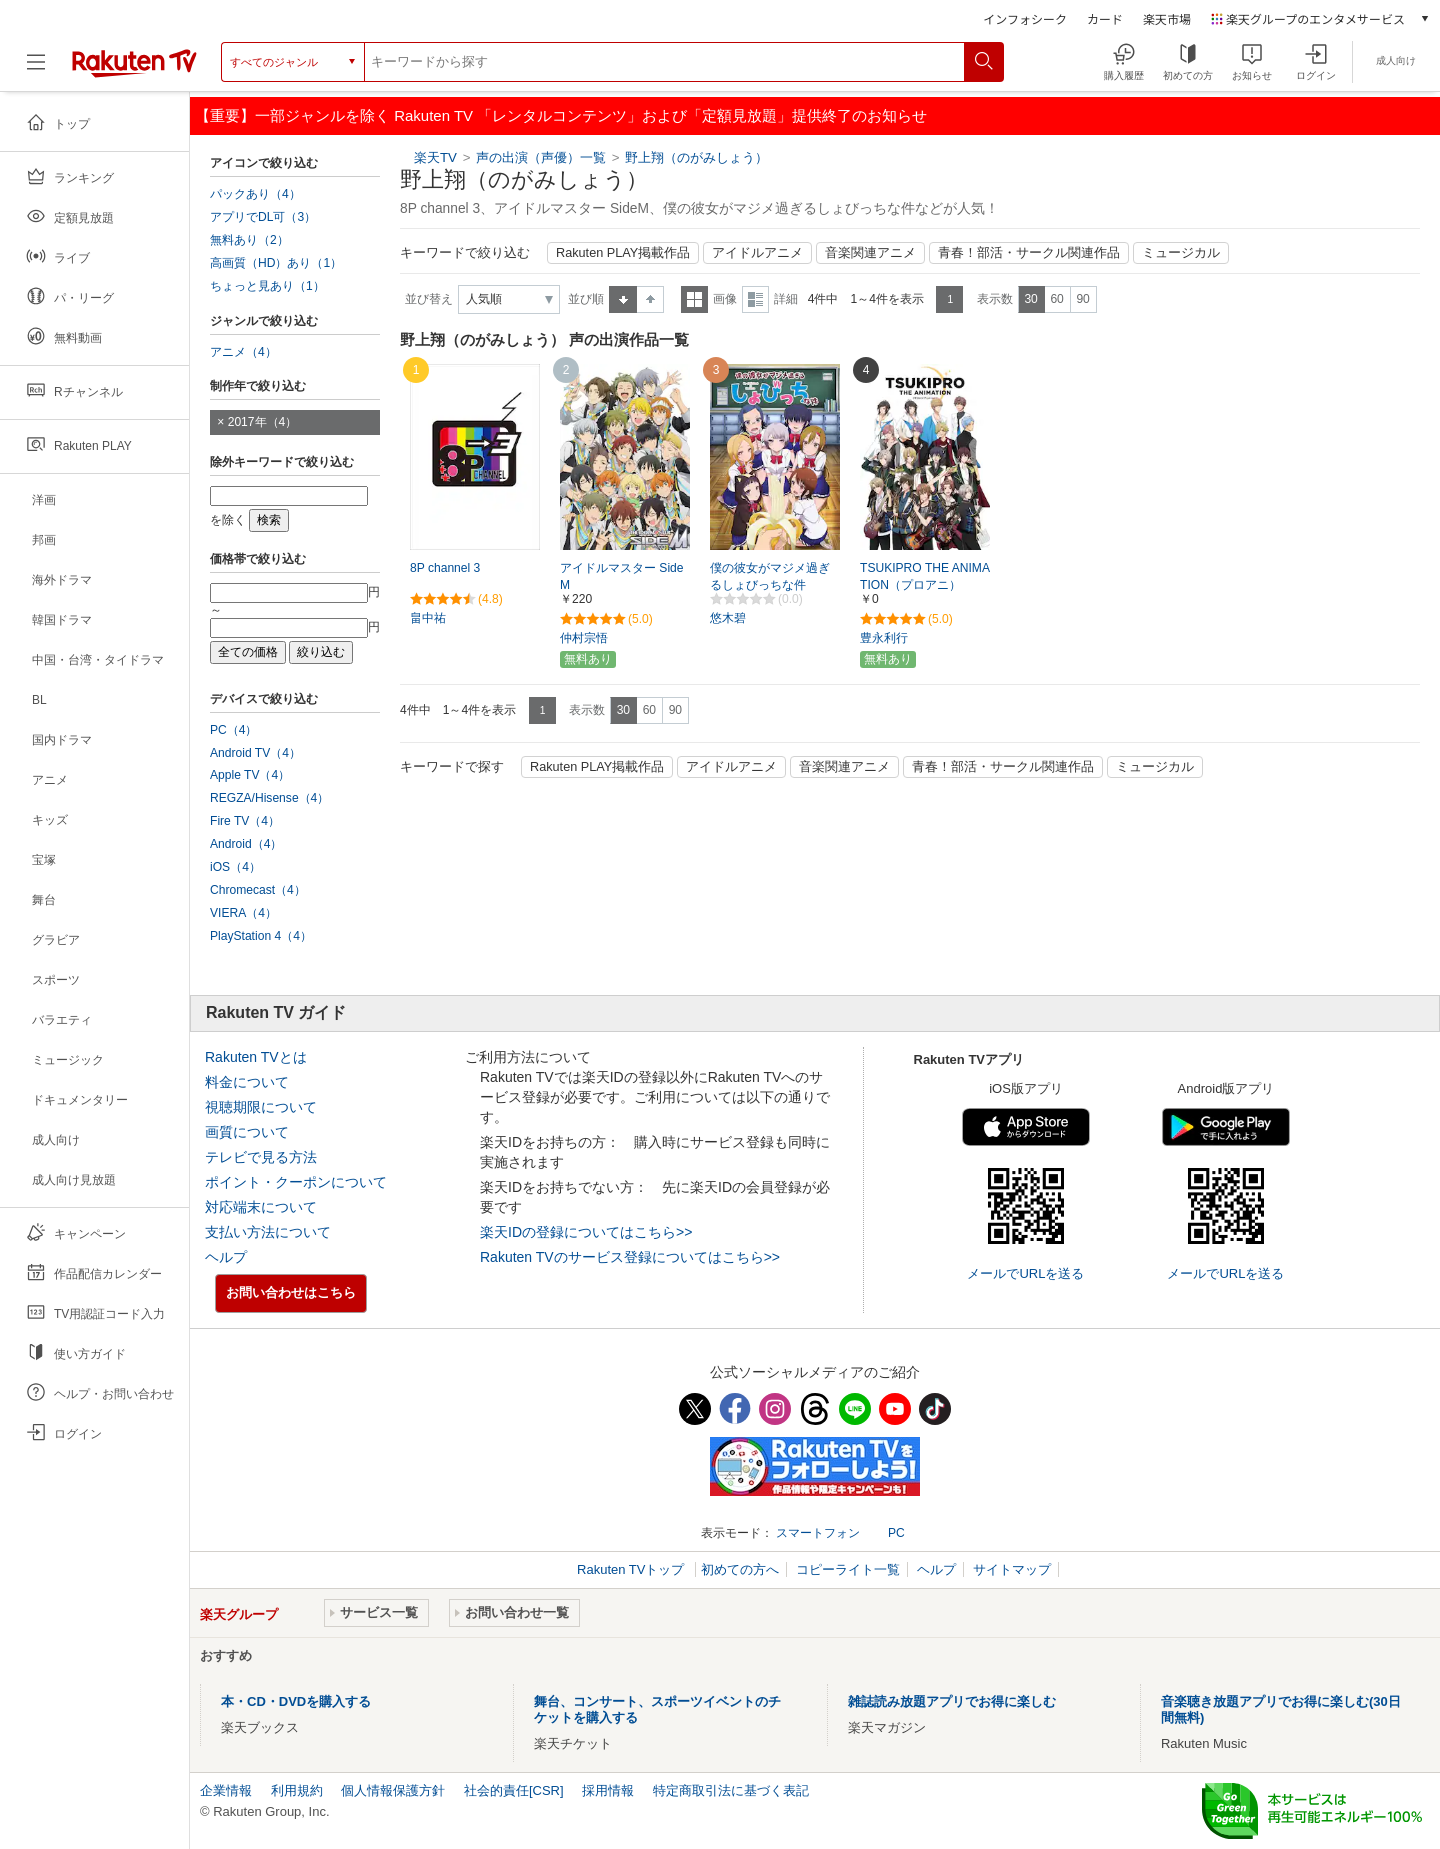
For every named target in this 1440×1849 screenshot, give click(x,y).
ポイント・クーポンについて (296, 1182)
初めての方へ (740, 1569)
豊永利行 (884, 638)
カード (1105, 18)
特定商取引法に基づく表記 (731, 1790)
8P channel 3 (445, 568)
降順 (650, 299)
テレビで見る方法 (261, 1157)
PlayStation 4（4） (261, 936)
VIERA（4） (243, 913)
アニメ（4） (243, 352)
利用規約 (297, 1790)
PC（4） (234, 730)
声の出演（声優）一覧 (541, 157)
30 (1030, 299)
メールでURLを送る (1025, 1273)
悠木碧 (728, 618)
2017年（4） (263, 422)
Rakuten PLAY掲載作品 (623, 253)
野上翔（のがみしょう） (696, 157)
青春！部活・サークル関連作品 (1029, 253)
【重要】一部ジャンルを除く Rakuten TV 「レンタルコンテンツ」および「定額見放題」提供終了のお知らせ (561, 115)
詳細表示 (755, 299)
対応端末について (261, 1207)
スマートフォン (818, 1533)
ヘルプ (226, 1257)
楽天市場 (1167, 18)
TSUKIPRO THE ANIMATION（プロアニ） (925, 576)
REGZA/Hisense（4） (269, 798)
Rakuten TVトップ (632, 1569)
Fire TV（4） (245, 821)
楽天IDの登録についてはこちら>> (586, 1232)
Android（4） (246, 844)
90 (1082, 299)
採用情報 (608, 1790)
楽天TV (435, 157)
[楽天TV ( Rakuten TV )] (134, 69)
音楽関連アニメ (870, 253)
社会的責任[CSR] (514, 1790)
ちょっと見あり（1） (267, 286)
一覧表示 (694, 299)
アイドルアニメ (757, 253)
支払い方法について (268, 1232)
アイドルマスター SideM (622, 576)
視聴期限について (261, 1107)
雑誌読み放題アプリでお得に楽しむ (952, 1701)
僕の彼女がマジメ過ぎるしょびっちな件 (770, 576)
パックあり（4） (255, 194)
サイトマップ (1012, 1569)
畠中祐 (428, 618)
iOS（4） (235, 867)
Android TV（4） (255, 753)
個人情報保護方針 (393, 1790)
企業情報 (226, 1790)
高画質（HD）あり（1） (276, 263)
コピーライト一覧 (848, 1569)
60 (1056, 299)
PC (896, 1533)
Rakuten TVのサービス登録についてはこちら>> (630, 1257)
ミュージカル (1181, 253)
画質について (247, 1132)
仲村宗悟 (584, 638)
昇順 (623, 299)
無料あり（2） (249, 240)
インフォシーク (1025, 18)
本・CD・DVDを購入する (296, 1701)
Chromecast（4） (258, 890)
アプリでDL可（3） (263, 217)
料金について (247, 1082)
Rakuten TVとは (256, 1057)
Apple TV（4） (250, 775)
